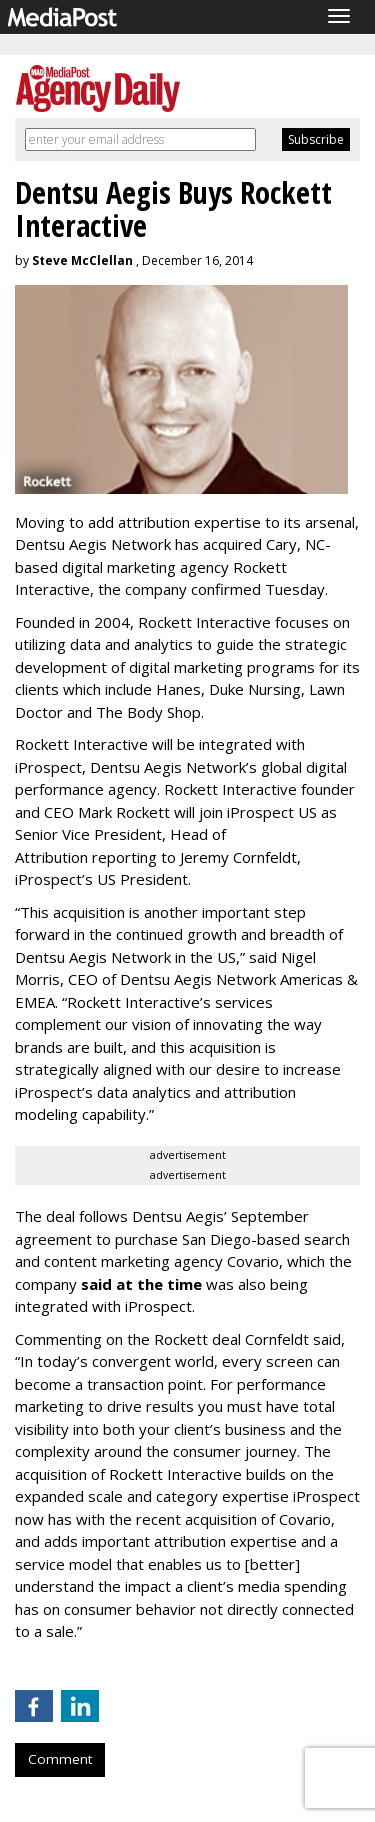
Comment (60, 1759)
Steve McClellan (82, 260)
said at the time (141, 1284)
